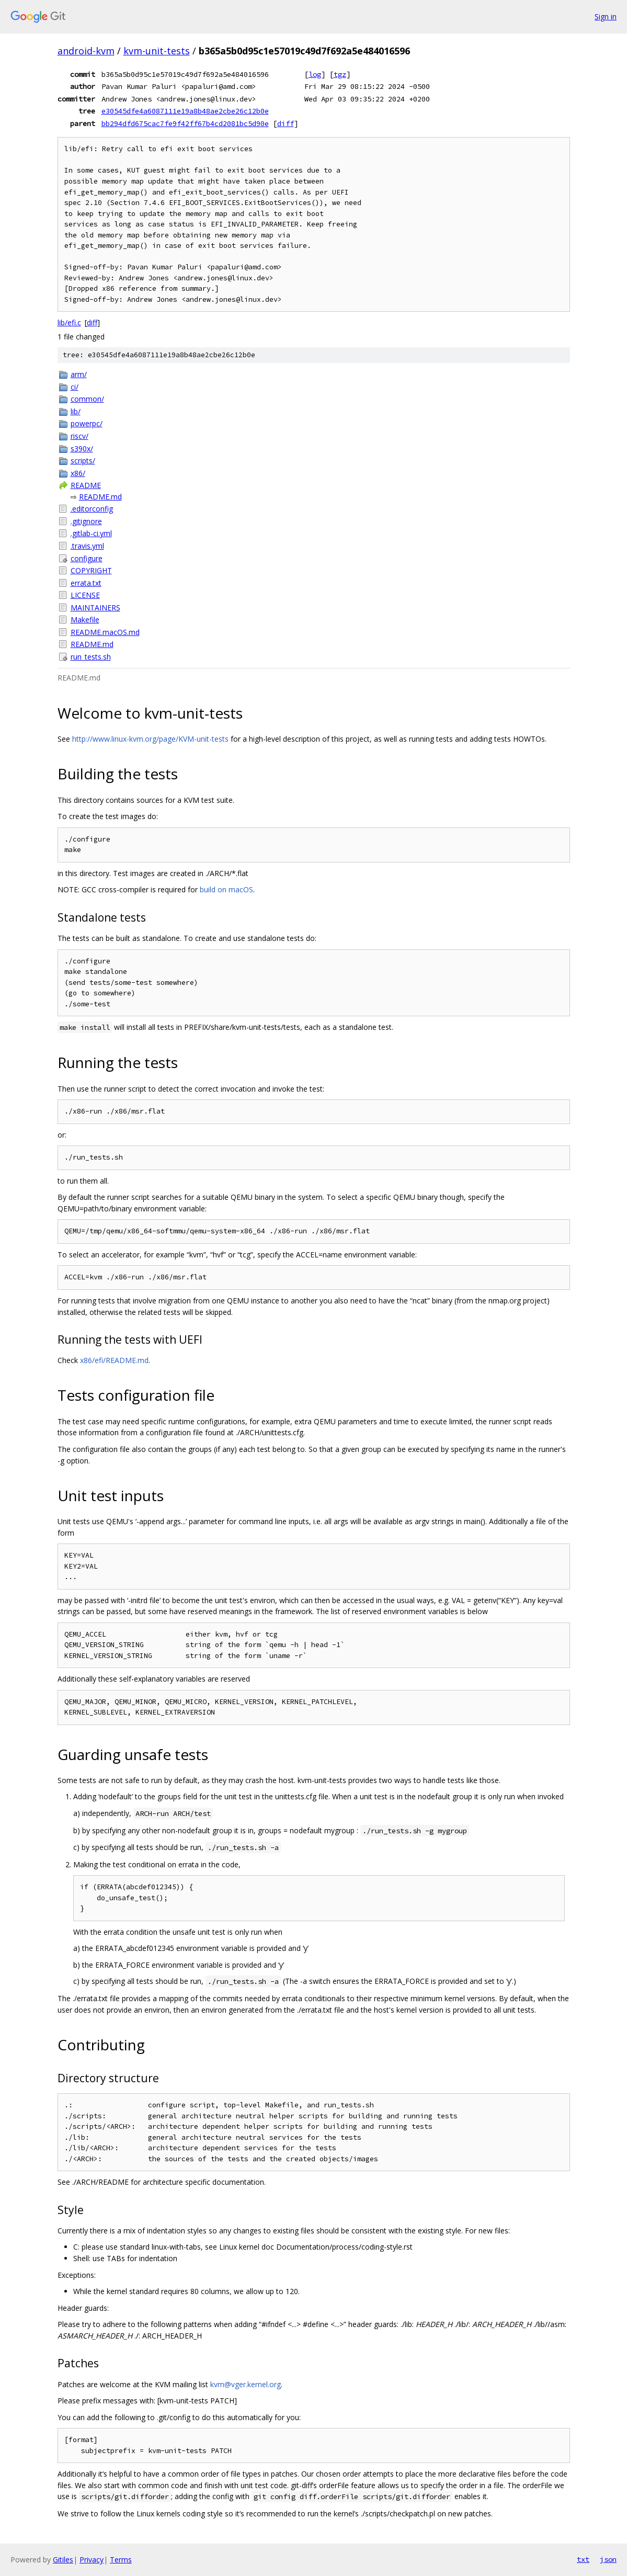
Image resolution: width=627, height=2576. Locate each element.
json (608, 2559)
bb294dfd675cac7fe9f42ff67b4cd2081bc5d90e (185, 123)
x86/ (78, 473)
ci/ (74, 387)
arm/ (79, 374)
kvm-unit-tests (156, 50)
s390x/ (82, 448)
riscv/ (79, 436)
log (315, 74)
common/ (87, 399)
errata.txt (86, 583)
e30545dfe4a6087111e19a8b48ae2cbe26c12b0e (185, 111)
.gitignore (86, 521)
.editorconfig (92, 509)
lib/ (76, 411)
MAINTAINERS (95, 607)
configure (86, 558)
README (86, 485)
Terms (121, 2559)
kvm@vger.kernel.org (245, 2384)
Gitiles (63, 2559)
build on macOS (226, 889)
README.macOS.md (105, 632)
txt (583, 2559)
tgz (340, 74)
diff (285, 123)
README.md (100, 497)
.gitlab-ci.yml (91, 533)
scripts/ (83, 461)
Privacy (91, 2559)
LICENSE (85, 595)
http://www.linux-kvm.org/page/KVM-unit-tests (150, 739)
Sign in (606, 16)
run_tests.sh (91, 657)
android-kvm (86, 50)
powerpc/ (86, 423)
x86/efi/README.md (114, 1360)
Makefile (85, 620)
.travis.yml (87, 546)
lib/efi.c (69, 322)
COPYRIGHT (91, 570)
